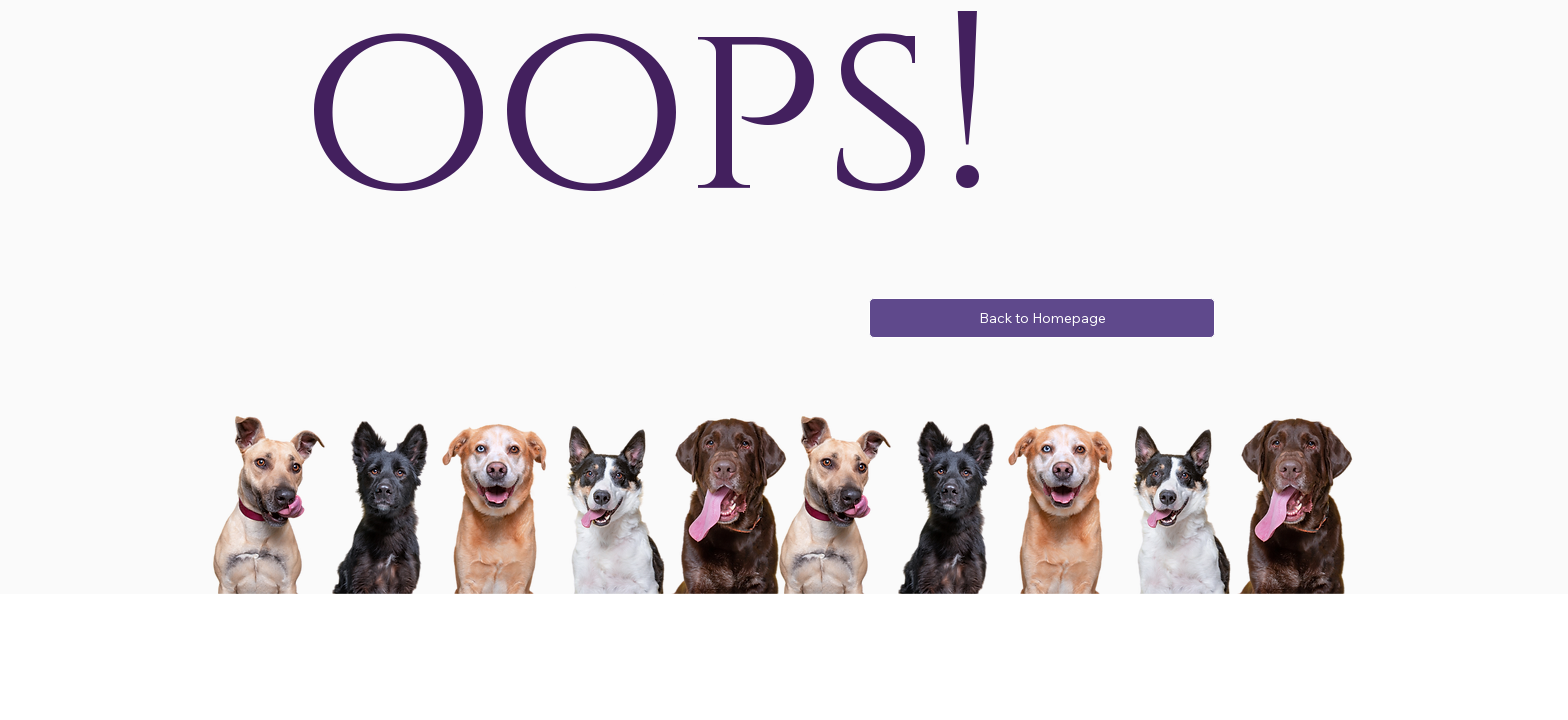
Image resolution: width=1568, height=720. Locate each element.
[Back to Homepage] (1042, 318)
